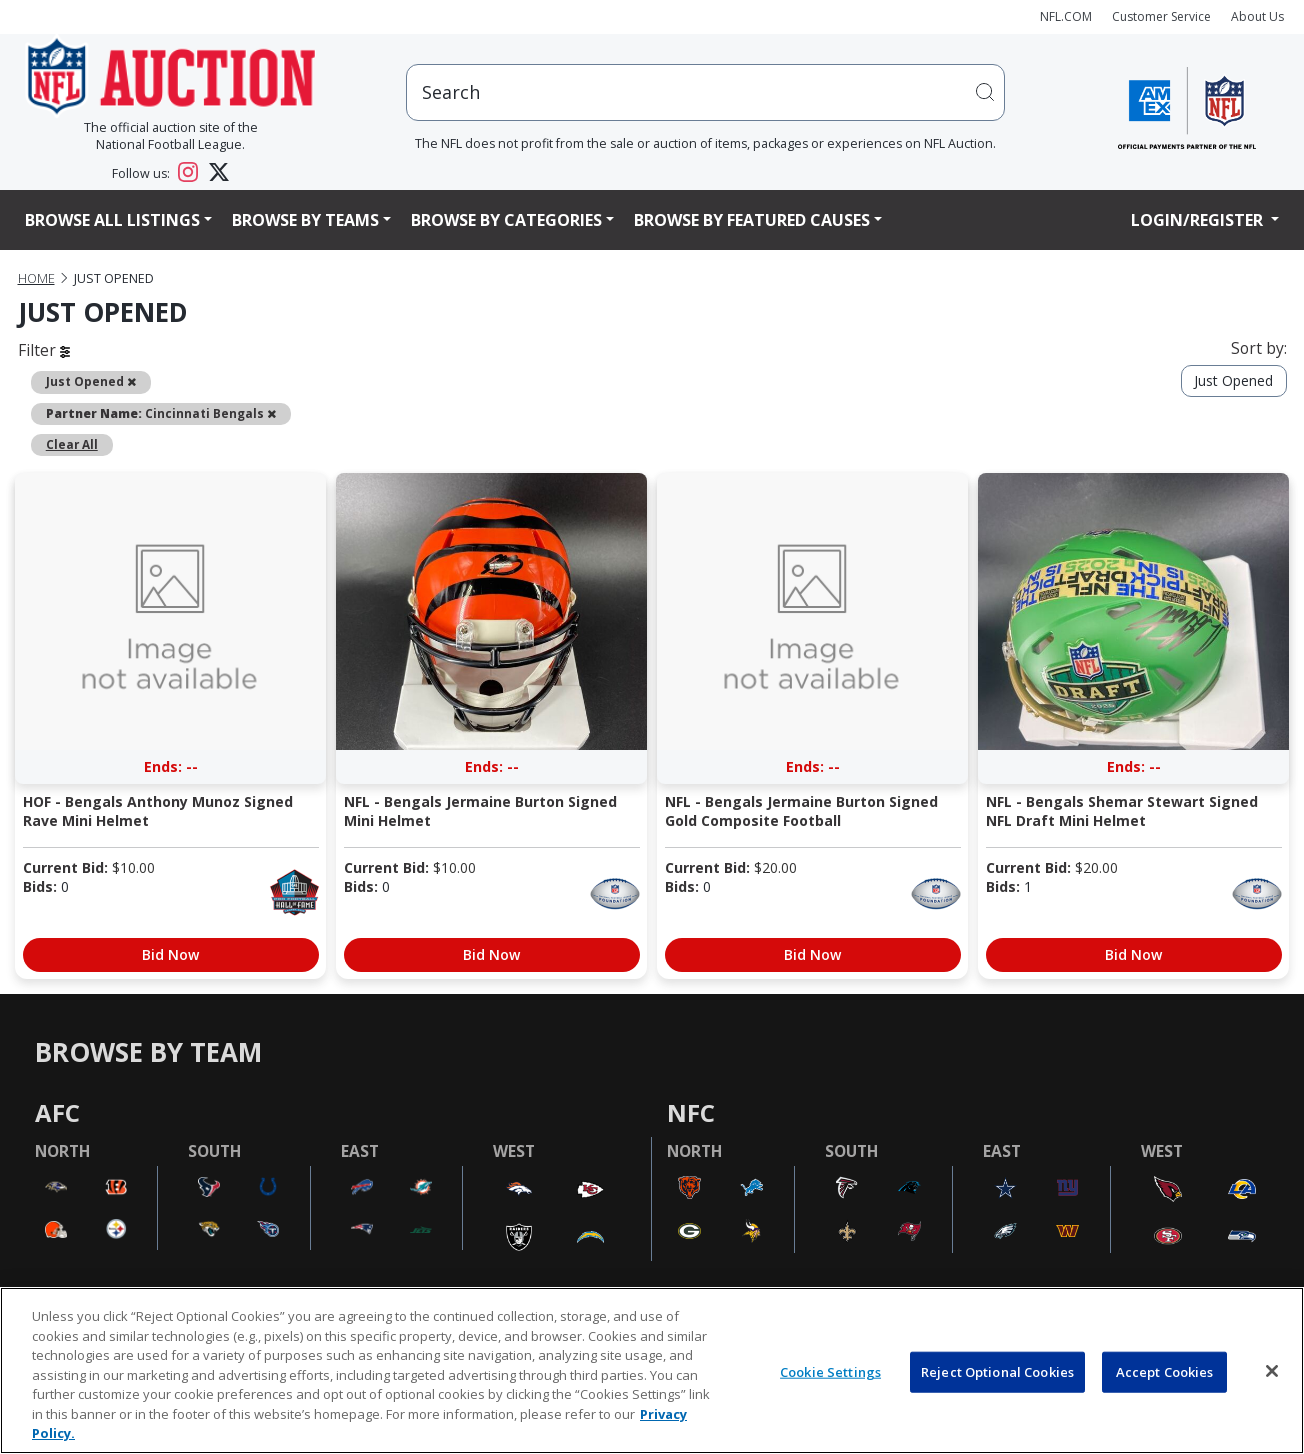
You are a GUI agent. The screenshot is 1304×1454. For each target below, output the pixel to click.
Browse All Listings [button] (112, 220)
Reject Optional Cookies (997, 1371)
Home (36, 278)
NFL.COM (1066, 16)
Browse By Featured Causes (752, 220)
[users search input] (705, 92)
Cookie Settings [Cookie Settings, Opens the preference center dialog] (830, 1371)
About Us (1257, 16)
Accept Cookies (1165, 1371)
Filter (44, 350)
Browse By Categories (506, 220)
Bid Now (170, 954)
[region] (652, 1370)
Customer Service (1161, 16)
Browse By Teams (305, 220)
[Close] (1272, 1371)
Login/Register (1199, 220)
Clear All (72, 444)
